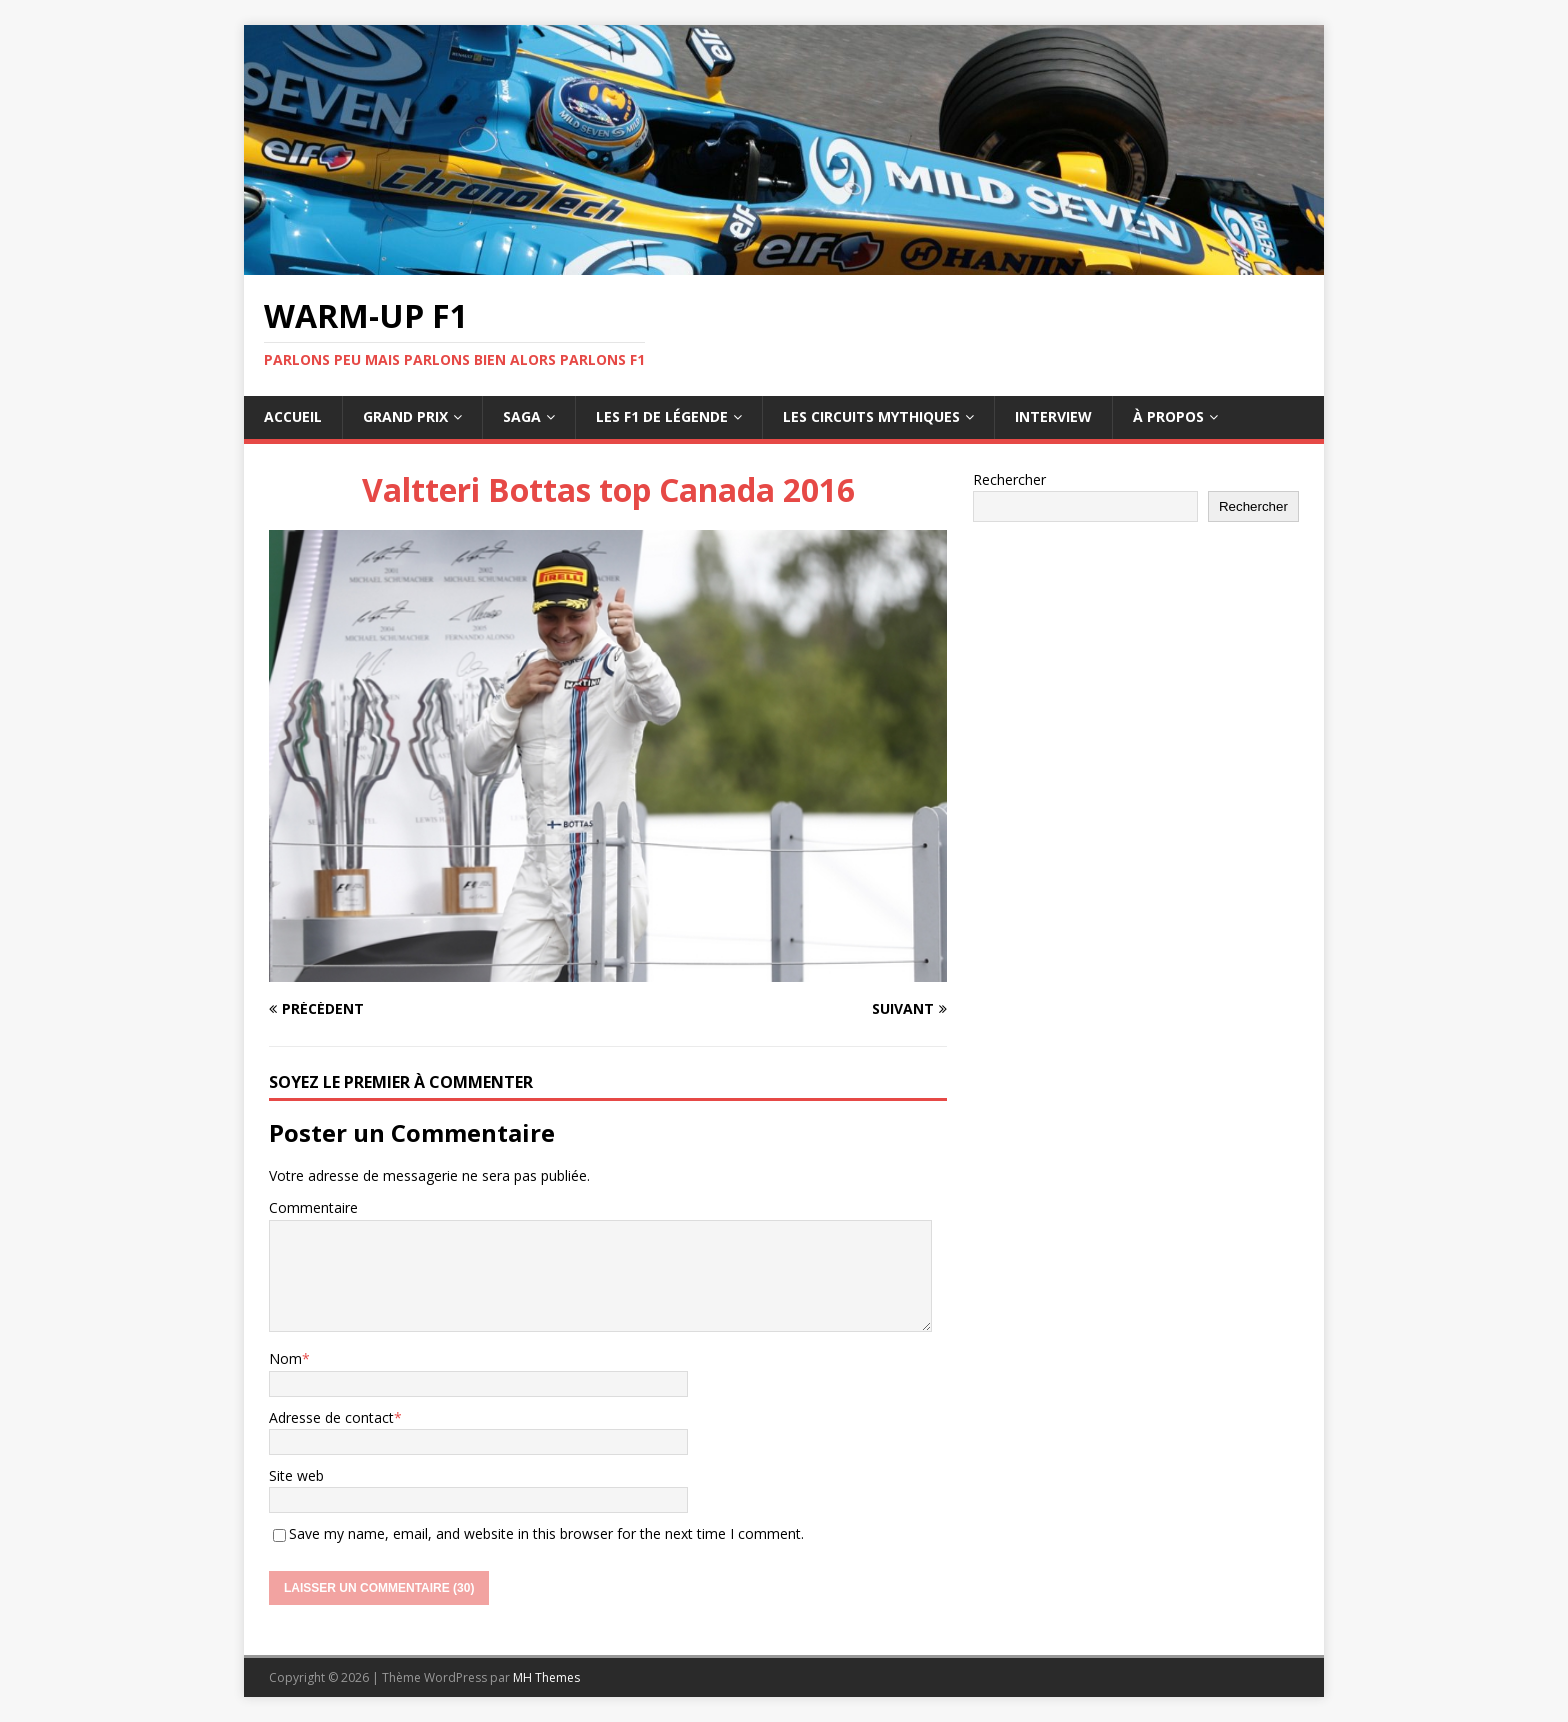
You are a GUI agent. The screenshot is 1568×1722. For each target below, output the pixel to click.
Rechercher (1009, 479)
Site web (296, 1475)
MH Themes (546, 1677)
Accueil (293, 416)
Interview (1053, 416)
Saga (522, 416)
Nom (285, 1358)
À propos (1168, 416)
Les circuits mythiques (871, 416)
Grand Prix (405, 416)
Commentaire (313, 1207)
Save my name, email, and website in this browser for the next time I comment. (546, 1533)
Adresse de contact (331, 1417)
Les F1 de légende (662, 416)
